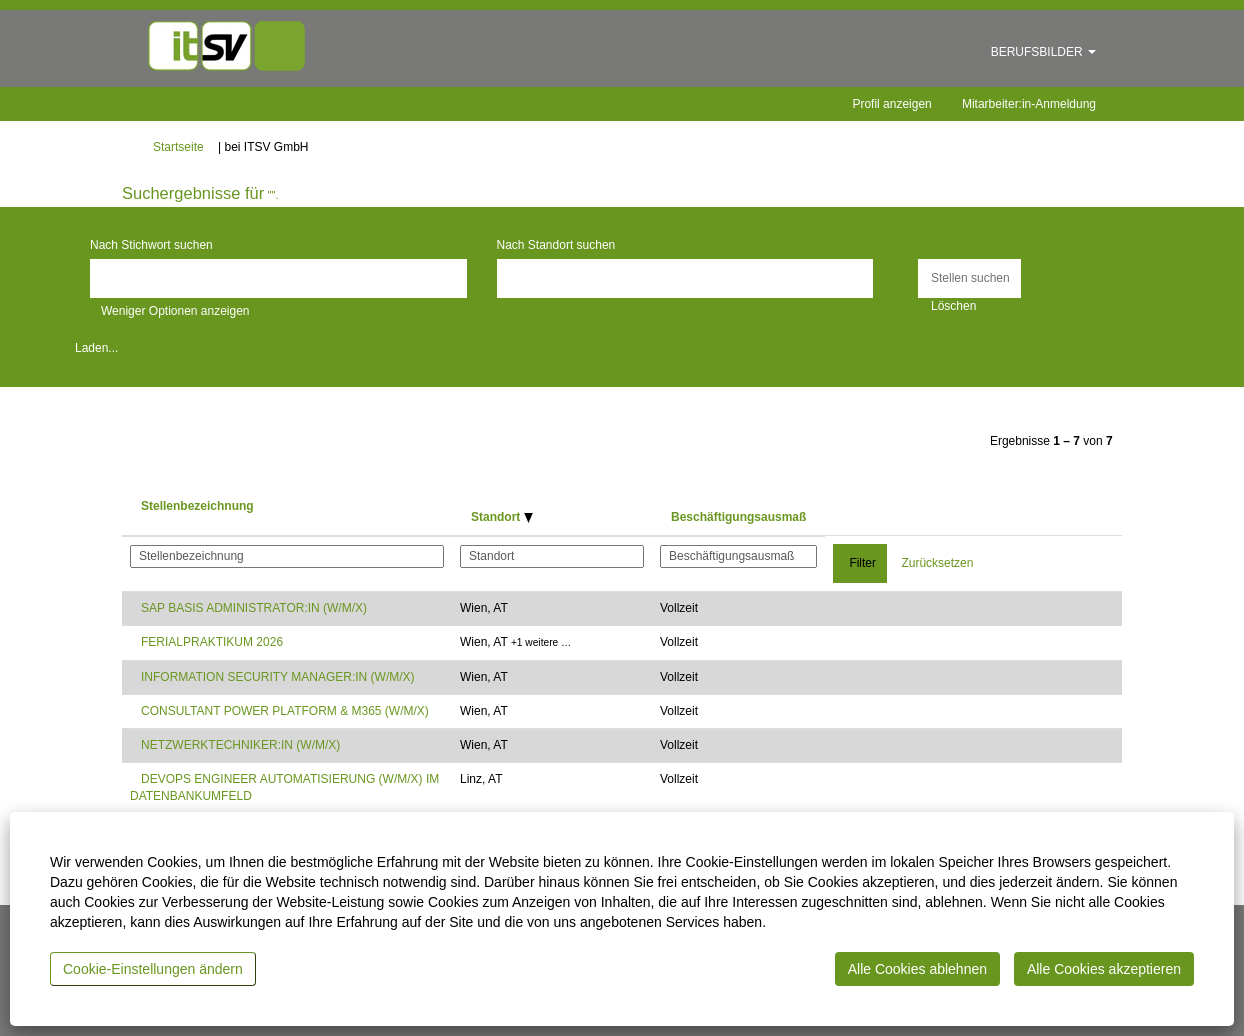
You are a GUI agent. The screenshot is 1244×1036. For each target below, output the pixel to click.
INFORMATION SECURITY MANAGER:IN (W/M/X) (278, 677)
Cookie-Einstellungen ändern (153, 969)
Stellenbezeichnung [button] (197, 506)
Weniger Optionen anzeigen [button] (175, 311)
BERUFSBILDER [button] (1043, 52)
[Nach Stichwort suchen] (278, 278)
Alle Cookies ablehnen (917, 969)
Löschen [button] (953, 306)
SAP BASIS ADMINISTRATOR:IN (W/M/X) (254, 608)
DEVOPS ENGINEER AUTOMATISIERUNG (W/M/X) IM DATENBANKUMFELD (284, 787)
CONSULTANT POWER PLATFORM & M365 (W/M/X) (285, 711)
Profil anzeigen (891, 104)
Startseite (178, 147)
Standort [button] (502, 517)
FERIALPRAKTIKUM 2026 (212, 642)
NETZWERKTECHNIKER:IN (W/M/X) (240, 745)
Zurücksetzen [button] (937, 563)
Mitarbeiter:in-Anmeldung (1029, 104)
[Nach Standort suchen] (685, 278)
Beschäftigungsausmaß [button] (738, 517)
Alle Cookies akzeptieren (1104, 969)
